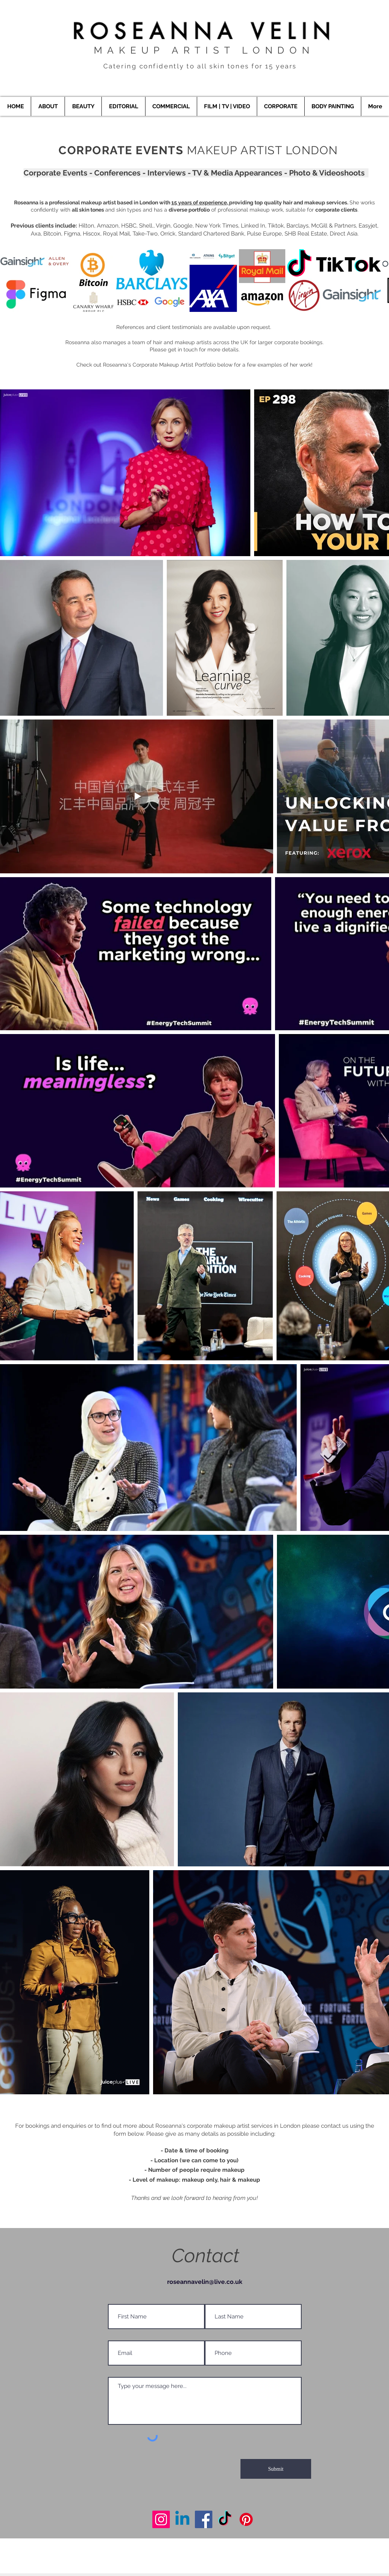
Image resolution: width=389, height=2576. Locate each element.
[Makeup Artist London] (161, 2519)
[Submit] (275, 2469)
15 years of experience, (200, 202)
